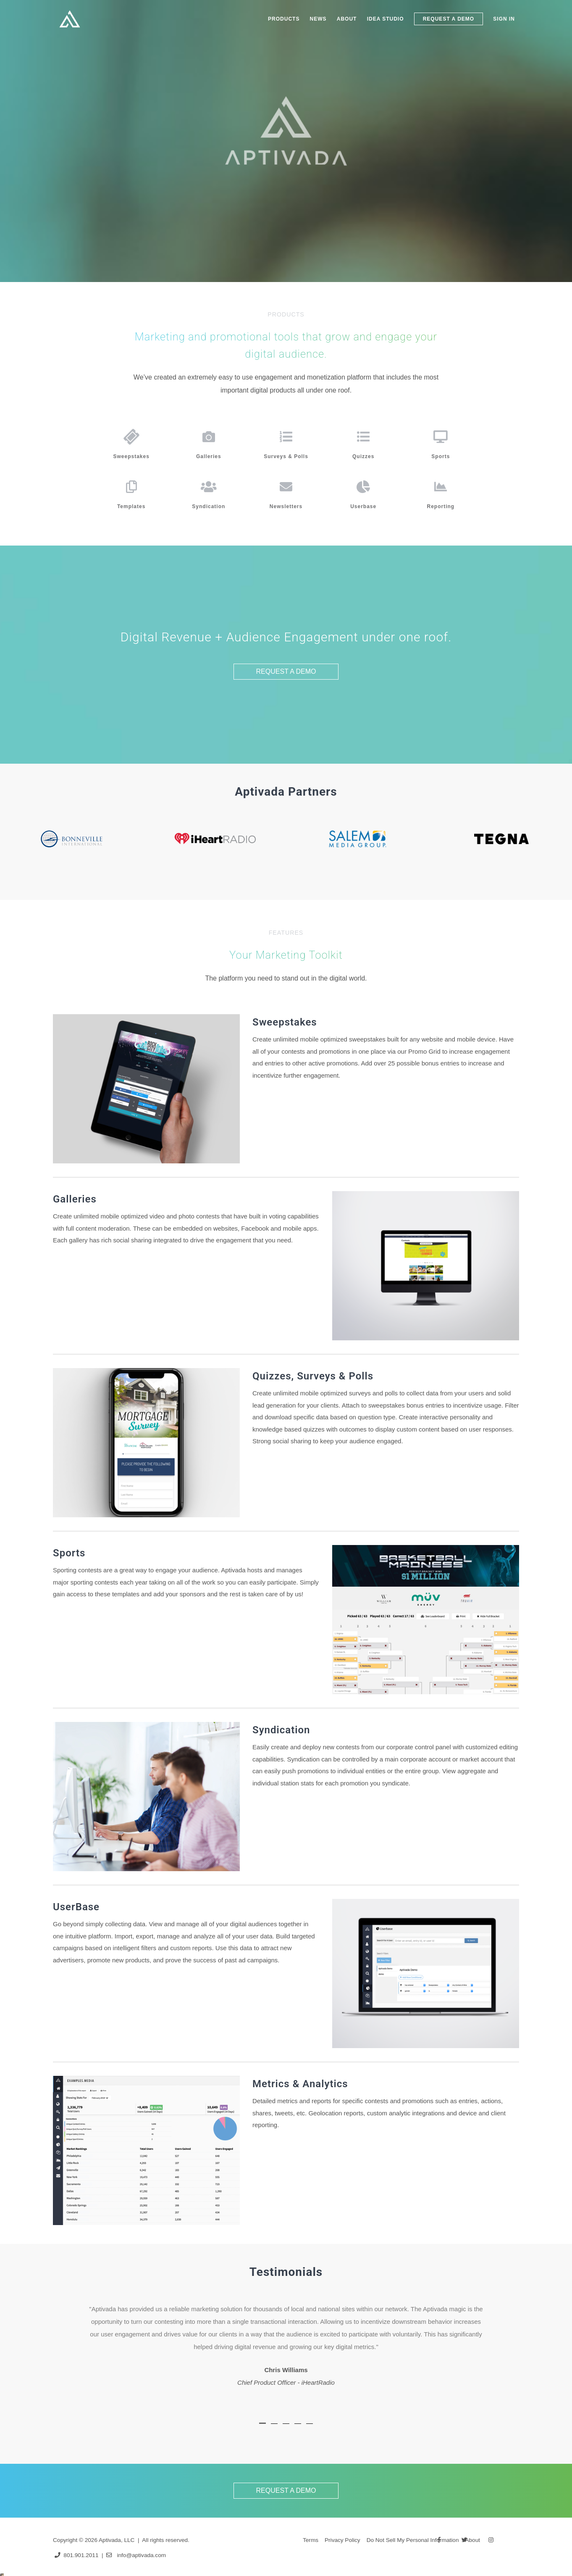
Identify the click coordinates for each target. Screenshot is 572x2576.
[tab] (262, 2430)
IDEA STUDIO (385, 19)
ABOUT (347, 19)
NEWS (318, 19)
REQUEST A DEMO (448, 19)
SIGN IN (504, 19)
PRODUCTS (283, 19)
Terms (310, 2540)
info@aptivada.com (141, 2555)
